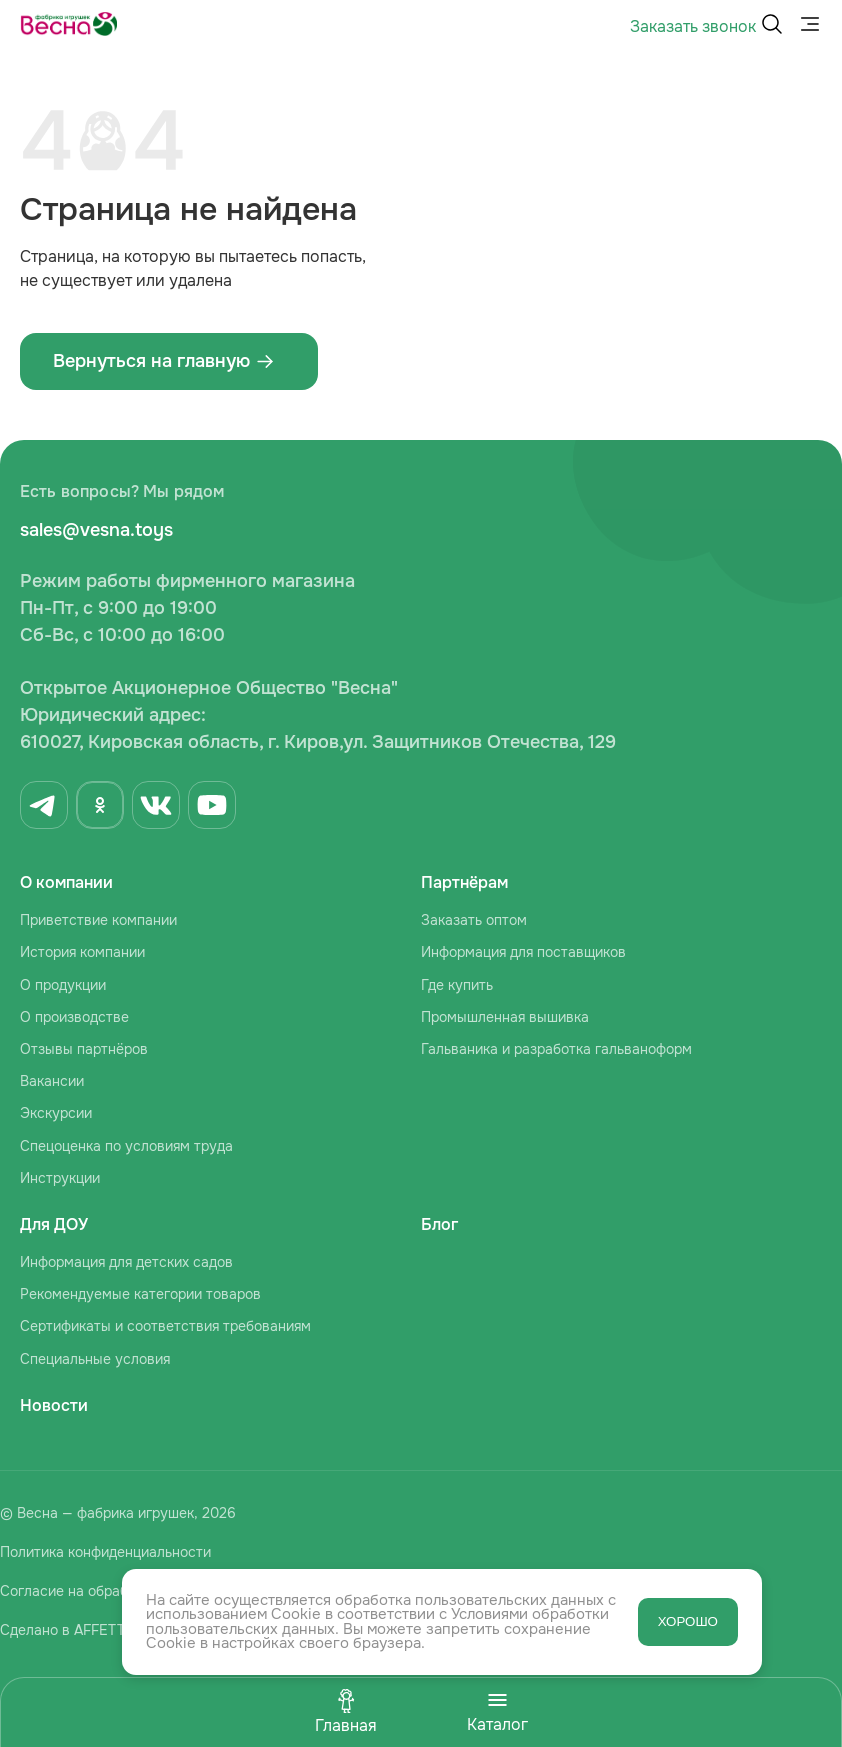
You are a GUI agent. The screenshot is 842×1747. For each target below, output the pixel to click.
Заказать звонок (693, 26)
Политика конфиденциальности (105, 1552)
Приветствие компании (98, 920)
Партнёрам (464, 882)
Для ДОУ (54, 1224)
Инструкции (60, 1178)
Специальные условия (95, 1359)
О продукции (63, 985)
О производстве (74, 1017)
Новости (54, 1405)
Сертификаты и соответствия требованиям (165, 1326)
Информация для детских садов (126, 1262)
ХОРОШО (688, 1621)
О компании (66, 882)
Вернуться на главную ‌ (164, 361)
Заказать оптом (474, 920)
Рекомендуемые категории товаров (140, 1294)
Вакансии (52, 1081)
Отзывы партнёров (84, 1049)
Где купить (457, 985)
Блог (439, 1224)
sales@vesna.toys (96, 530)
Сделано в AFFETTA (66, 1630)
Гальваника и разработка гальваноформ (556, 1049)
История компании (82, 952)
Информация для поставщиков (523, 952)
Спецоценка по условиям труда (126, 1146)
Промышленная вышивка (505, 1017)
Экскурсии (56, 1113)
